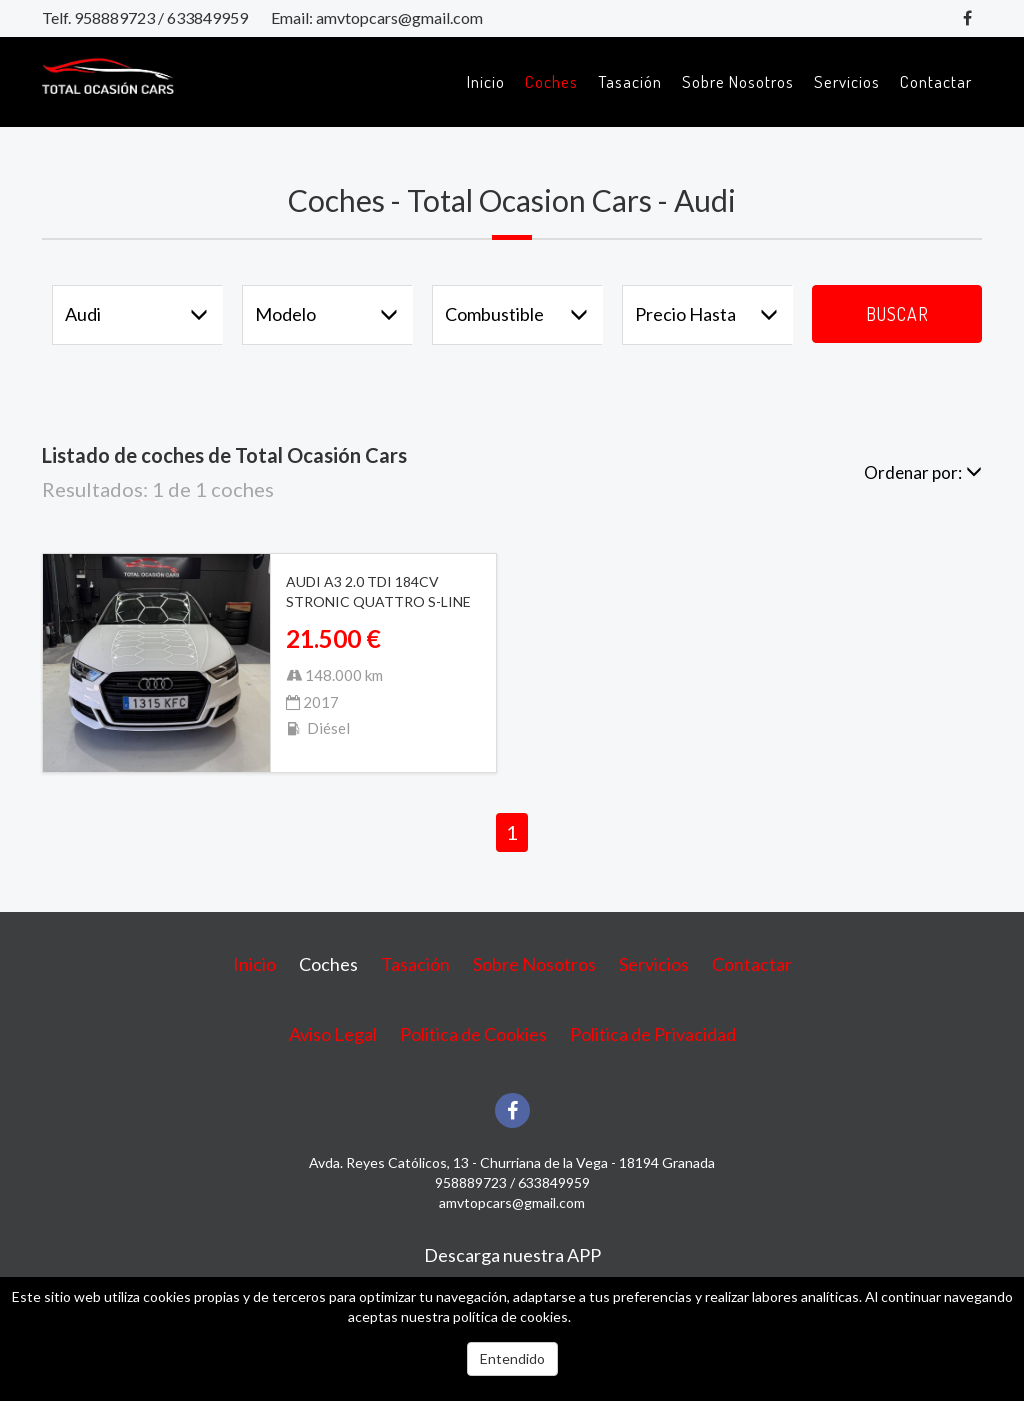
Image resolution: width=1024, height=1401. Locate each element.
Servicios (847, 81)
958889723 (114, 17)
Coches (551, 81)
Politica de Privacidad (653, 1034)
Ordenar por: (923, 472)
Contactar (936, 81)
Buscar (897, 314)
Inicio (486, 81)
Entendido (512, 1358)
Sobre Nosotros (738, 81)
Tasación (630, 81)
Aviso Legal (333, 1034)
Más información (625, 1316)
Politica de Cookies (473, 1034)
